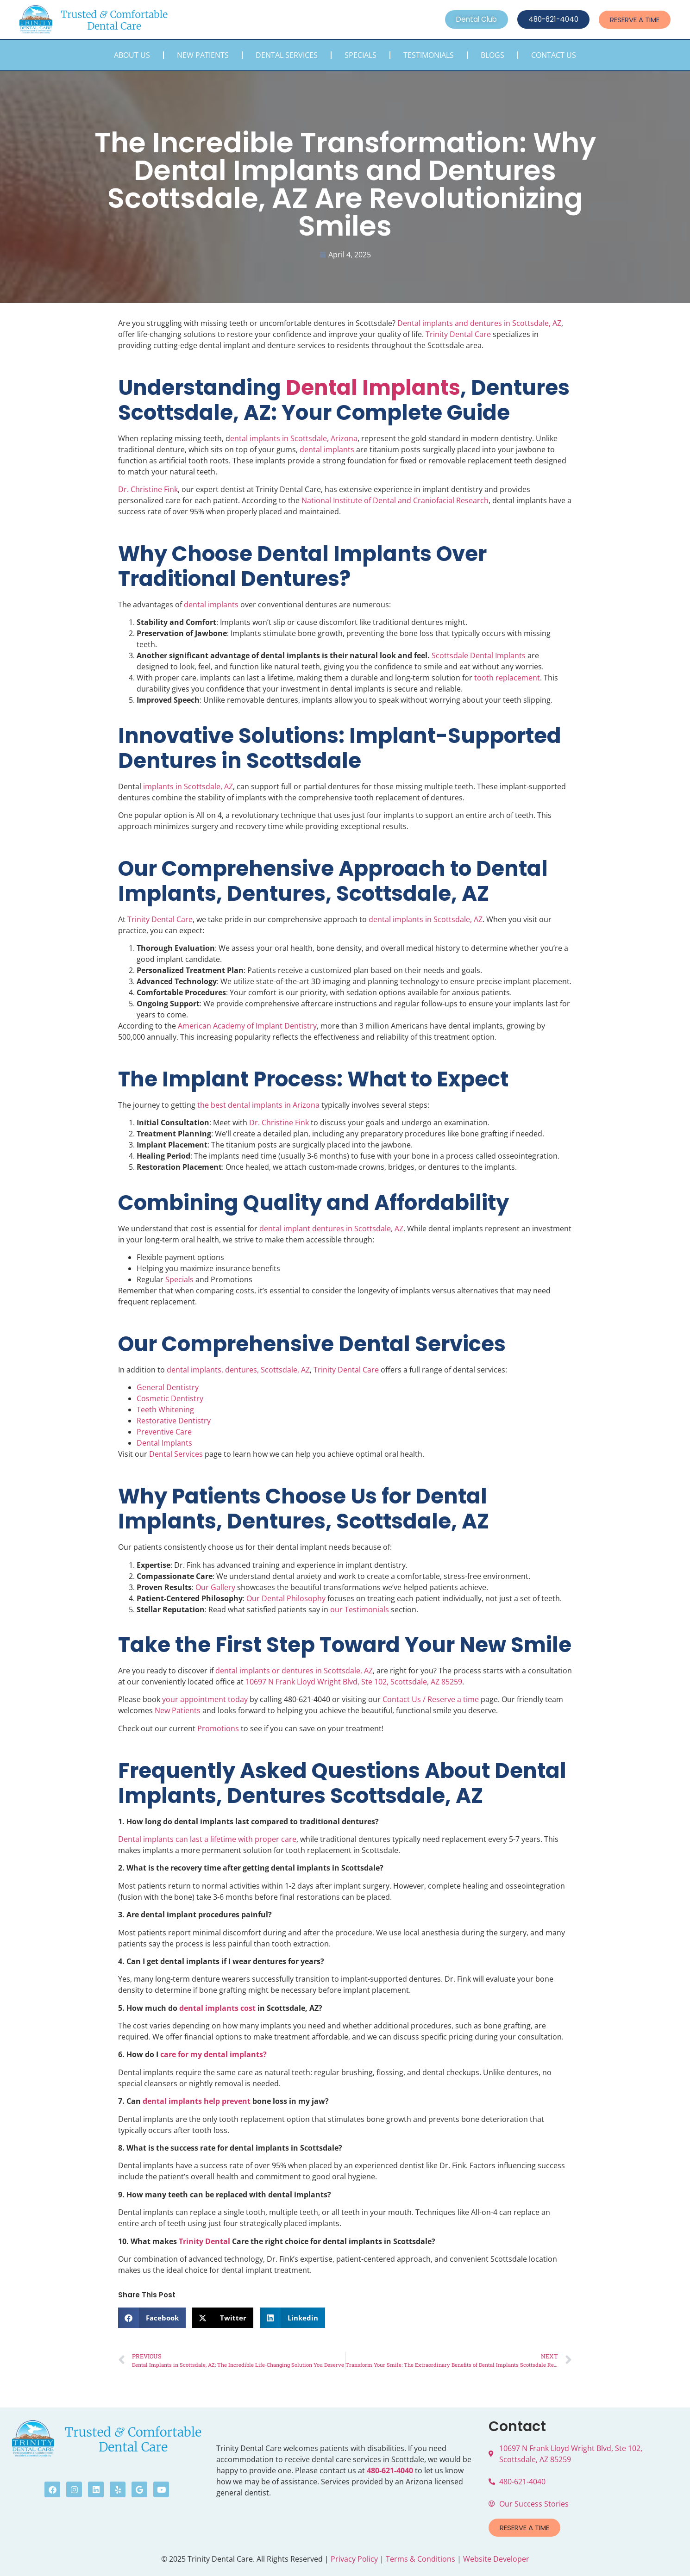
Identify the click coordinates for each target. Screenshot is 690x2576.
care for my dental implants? (213, 2054)
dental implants (327, 449)
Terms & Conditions (420, 2559)
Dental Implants (373, 387)
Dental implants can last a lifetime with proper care (207, 1839)
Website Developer (496, 2559)
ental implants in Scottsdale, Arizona (294, 438)
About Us (132, 55)
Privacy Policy (354, 2559)
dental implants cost (217, 2008)
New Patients (203, 55)
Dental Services (287, 55)
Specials (360, 55)
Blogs (492, 55)
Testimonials (428, 55)
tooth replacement (507, 678)
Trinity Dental (204, 2241)
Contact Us (553, 55)
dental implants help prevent (197, 2101)
